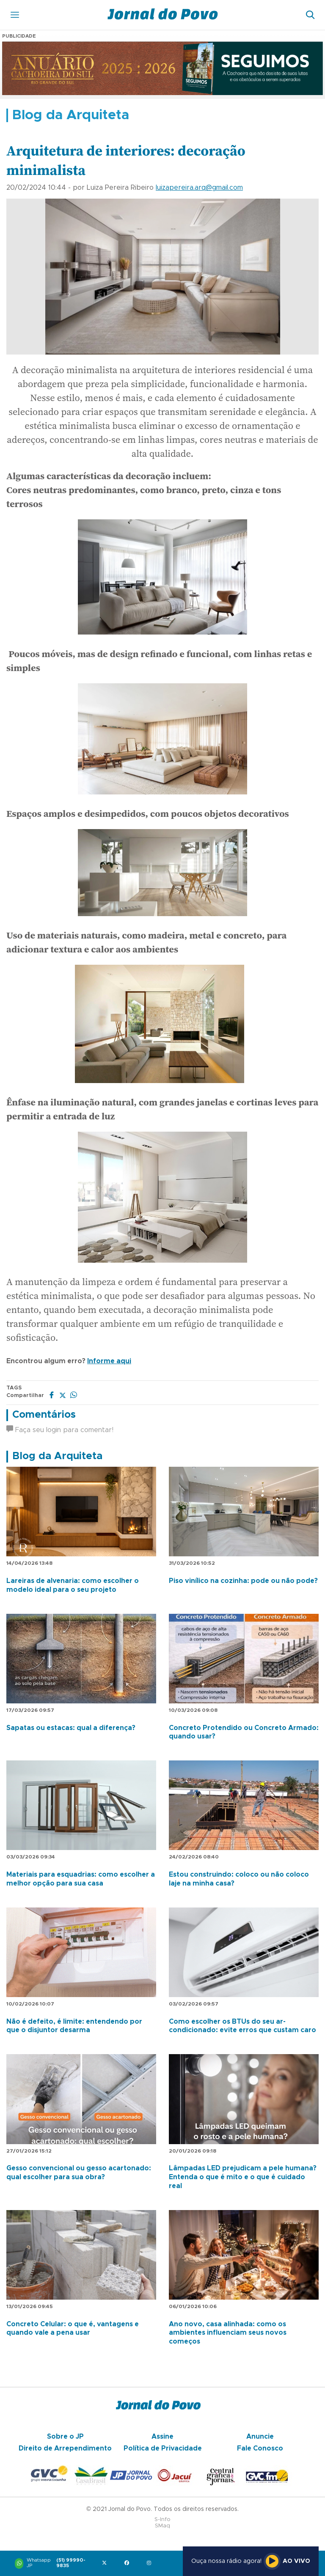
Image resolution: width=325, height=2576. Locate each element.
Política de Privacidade (163, 2448)
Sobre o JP (65, 2436)
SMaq (162, 2526)
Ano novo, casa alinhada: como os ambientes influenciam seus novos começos (227, 2333)
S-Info (162, 2519)
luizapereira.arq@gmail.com (199, 187)
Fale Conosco (260, 2448)
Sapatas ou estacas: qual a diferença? (70, 1728)
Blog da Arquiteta (57, 1456)
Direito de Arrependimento (65, 2448)
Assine (162, 2436)
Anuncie (260, 2436)
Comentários (44, 1415)
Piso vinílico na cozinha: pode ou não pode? (243, 1580)
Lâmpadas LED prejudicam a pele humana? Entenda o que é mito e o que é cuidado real (243, 2177)
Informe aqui (109, 1361)
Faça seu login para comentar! (59, 1430)
